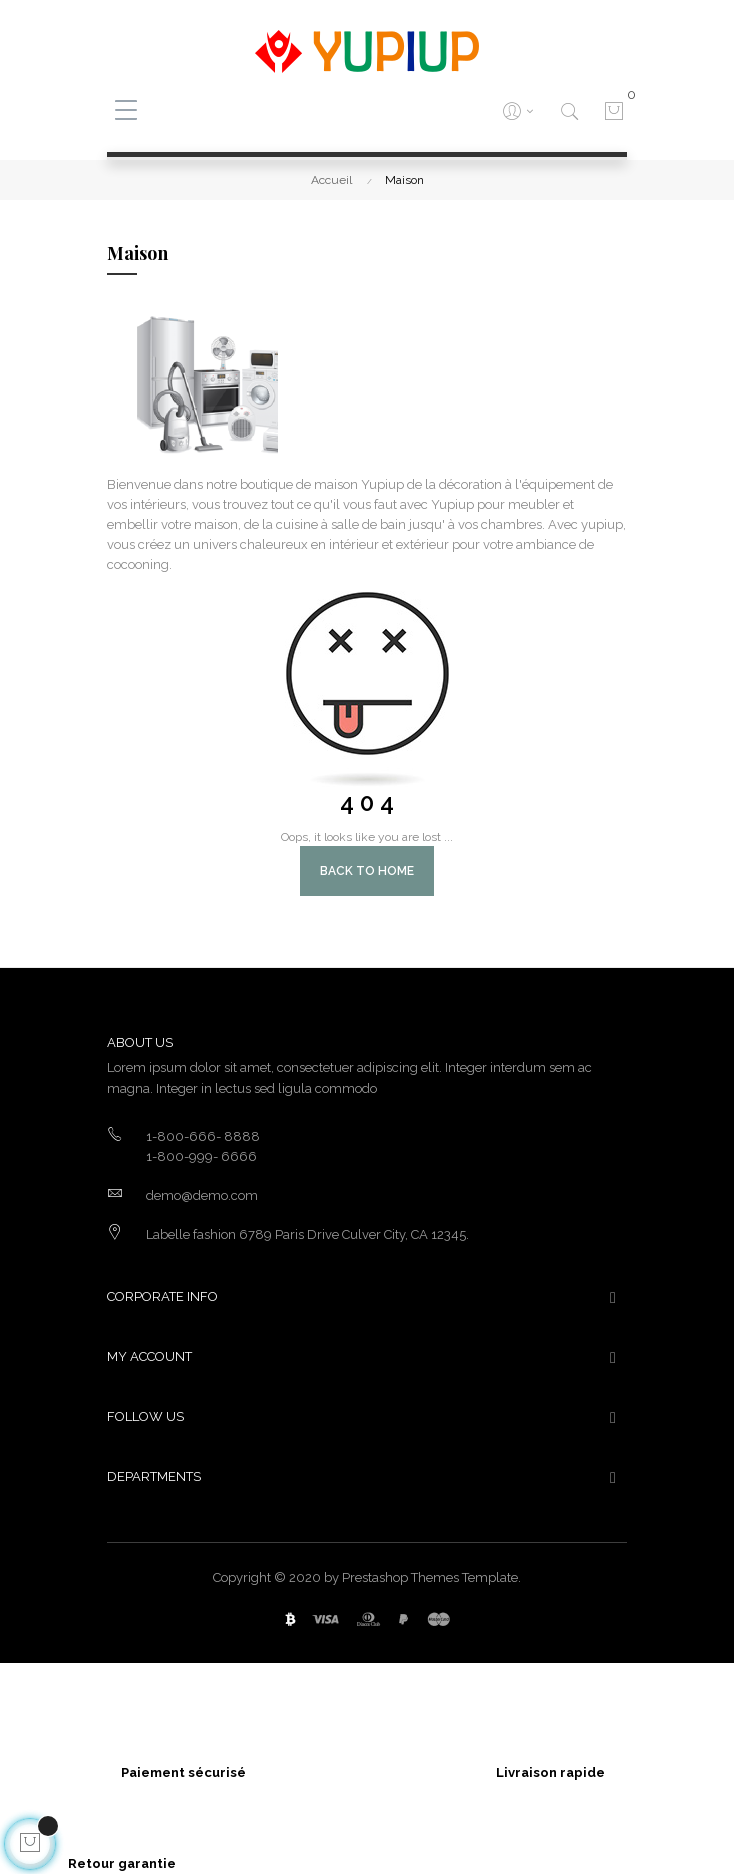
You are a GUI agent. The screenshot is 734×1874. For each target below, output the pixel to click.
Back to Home (367, 871)
